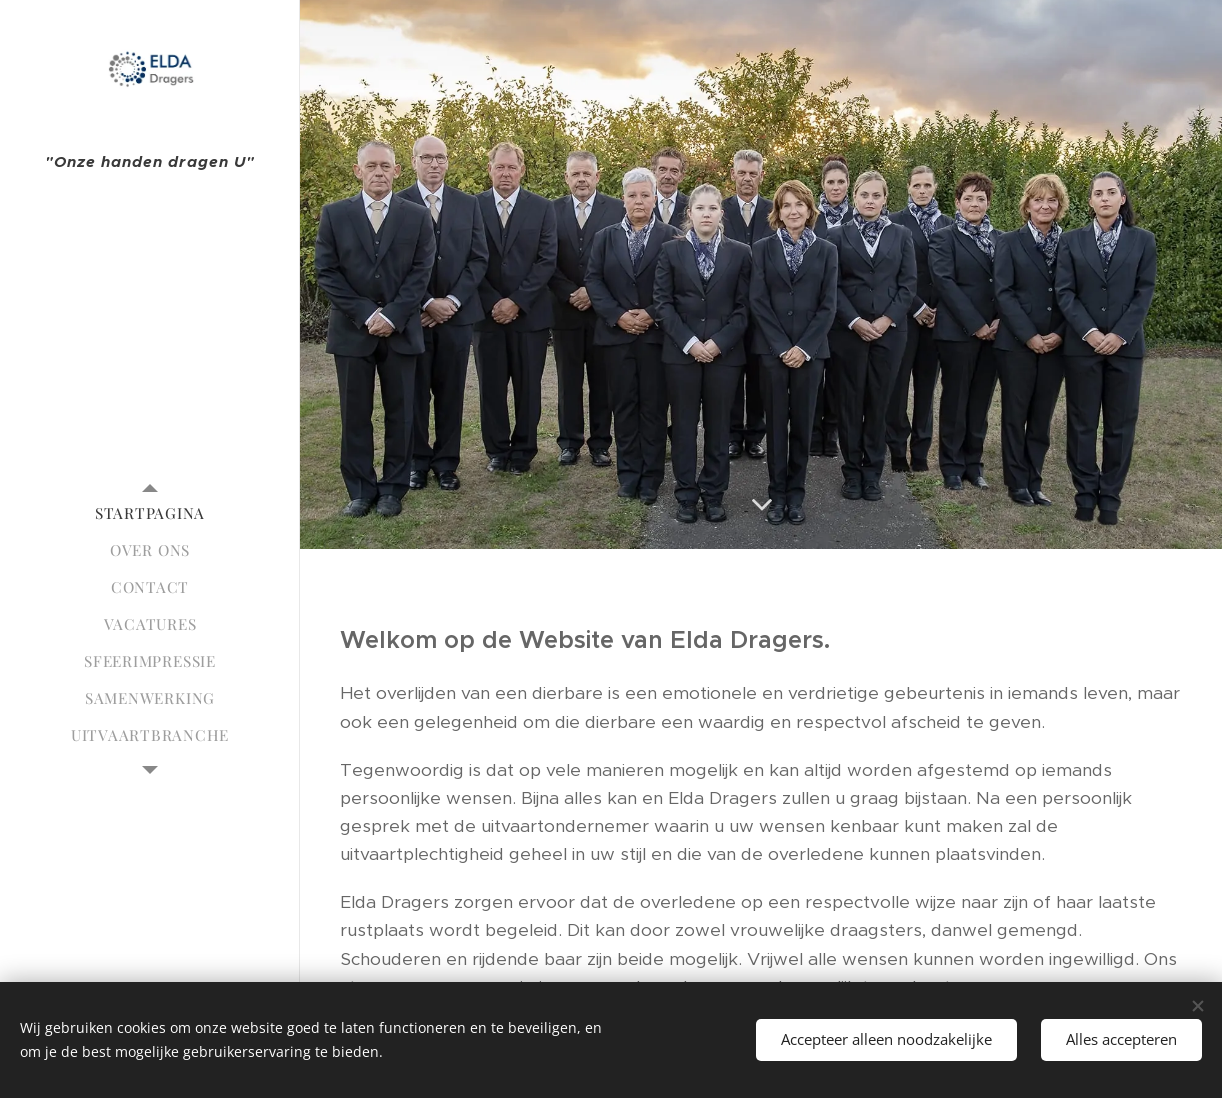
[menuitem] (150, 513)
